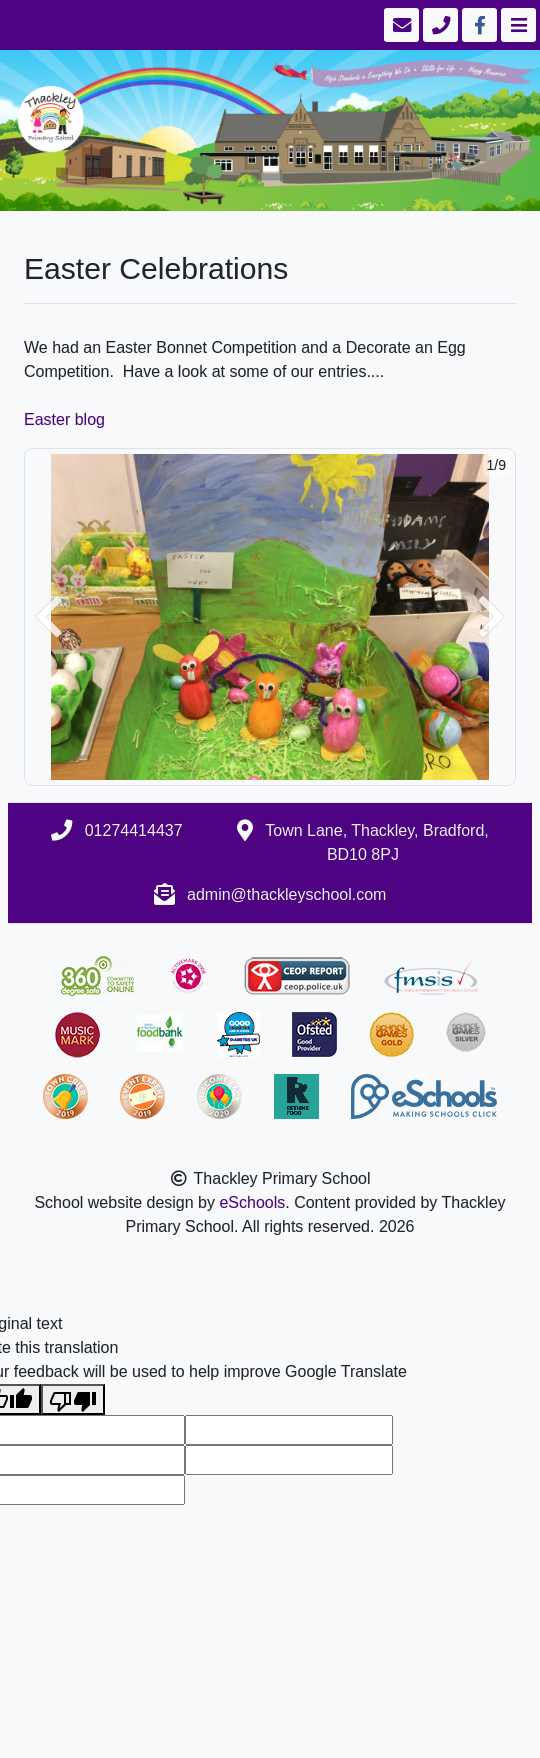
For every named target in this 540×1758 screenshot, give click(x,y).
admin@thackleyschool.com (286, 894)
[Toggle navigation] (516, 25)
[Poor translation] (73, 1399)
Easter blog (64, 419)
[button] (49, 617)
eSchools (252, 1202)
